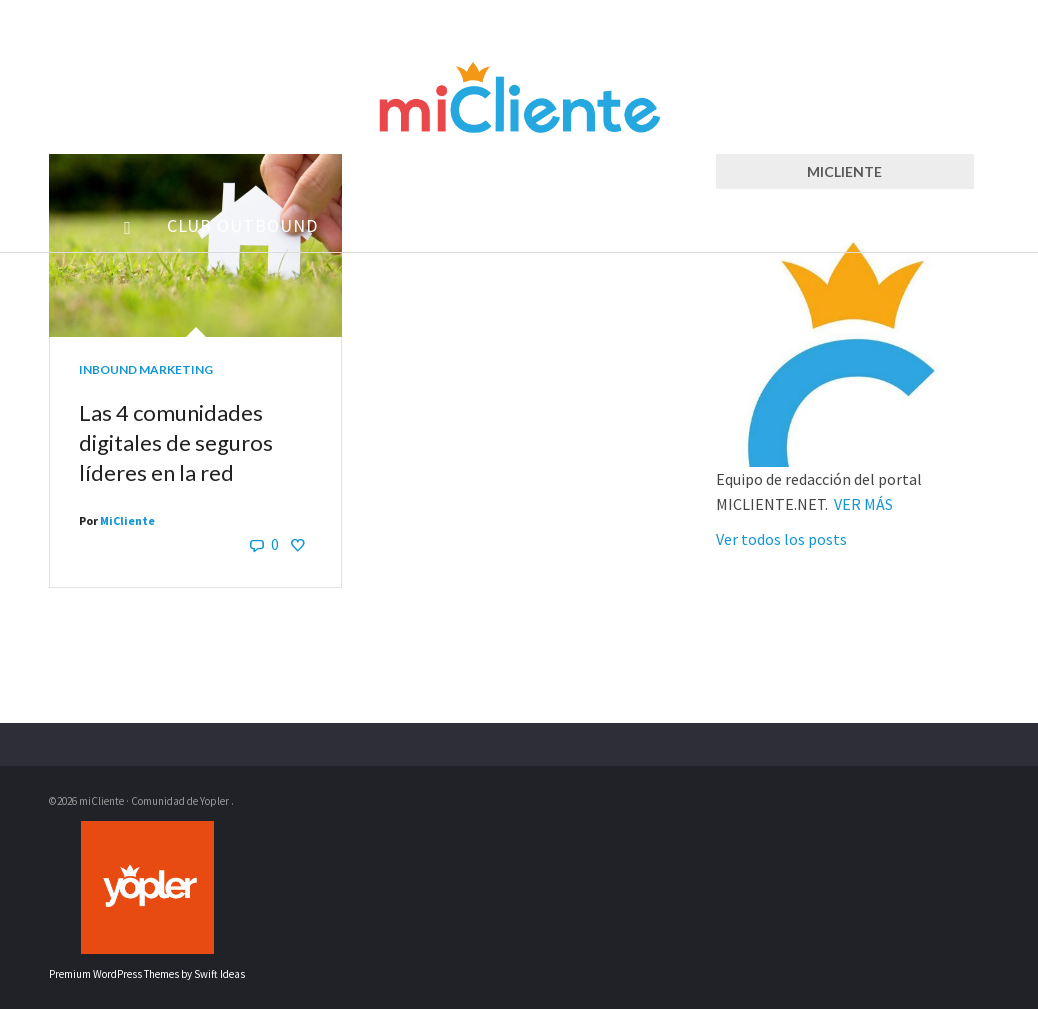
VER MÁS (863, 504)
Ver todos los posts (781, 539)
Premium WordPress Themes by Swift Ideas (147, 974)
